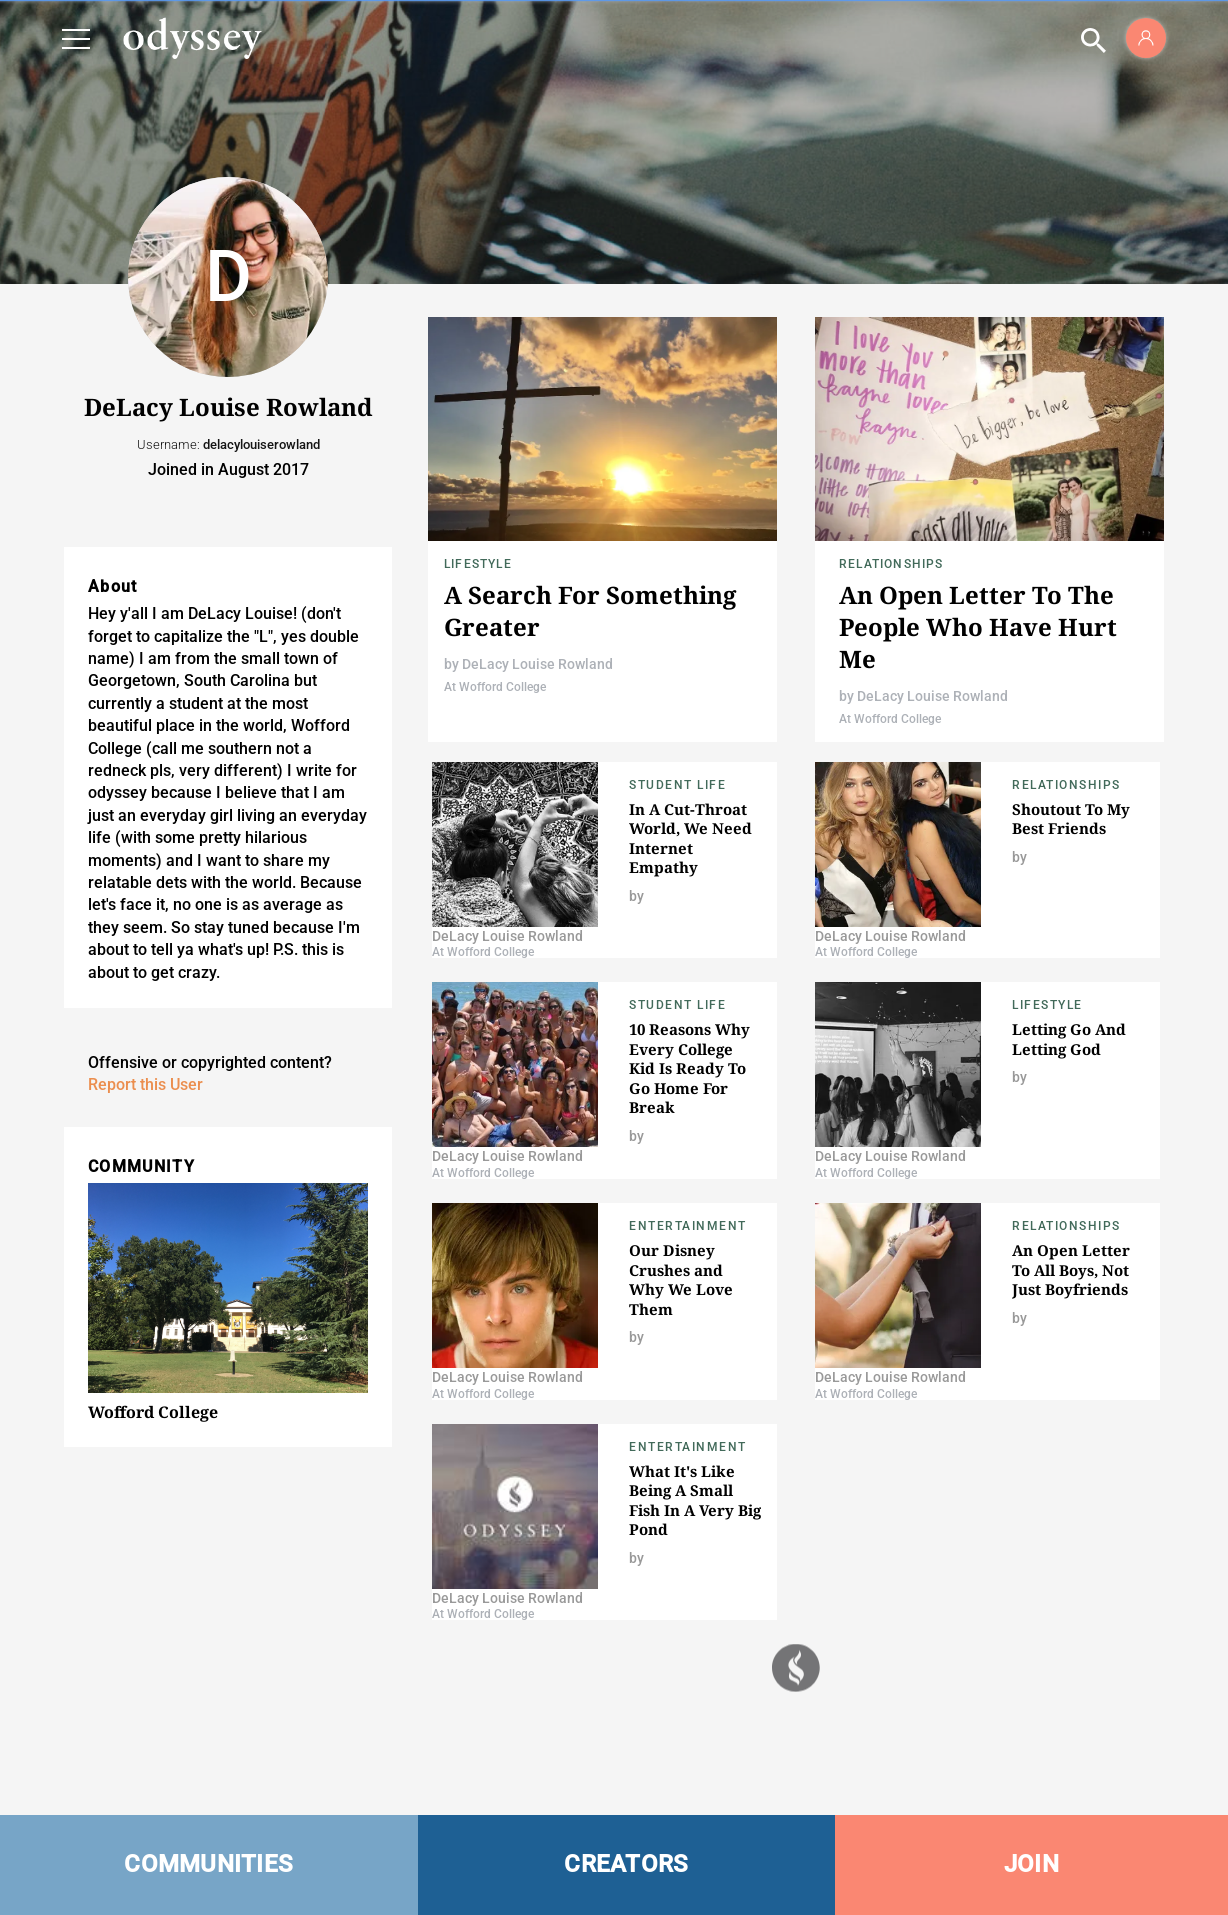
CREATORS (626, 1864)
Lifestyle (478, 564)
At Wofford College (495, 687)
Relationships (891, 564)
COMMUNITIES (208, 1864)
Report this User (145, 1084)
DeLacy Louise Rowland (537, 664)
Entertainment (688, 1226)
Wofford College (153, 1412)
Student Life (677, 785)
